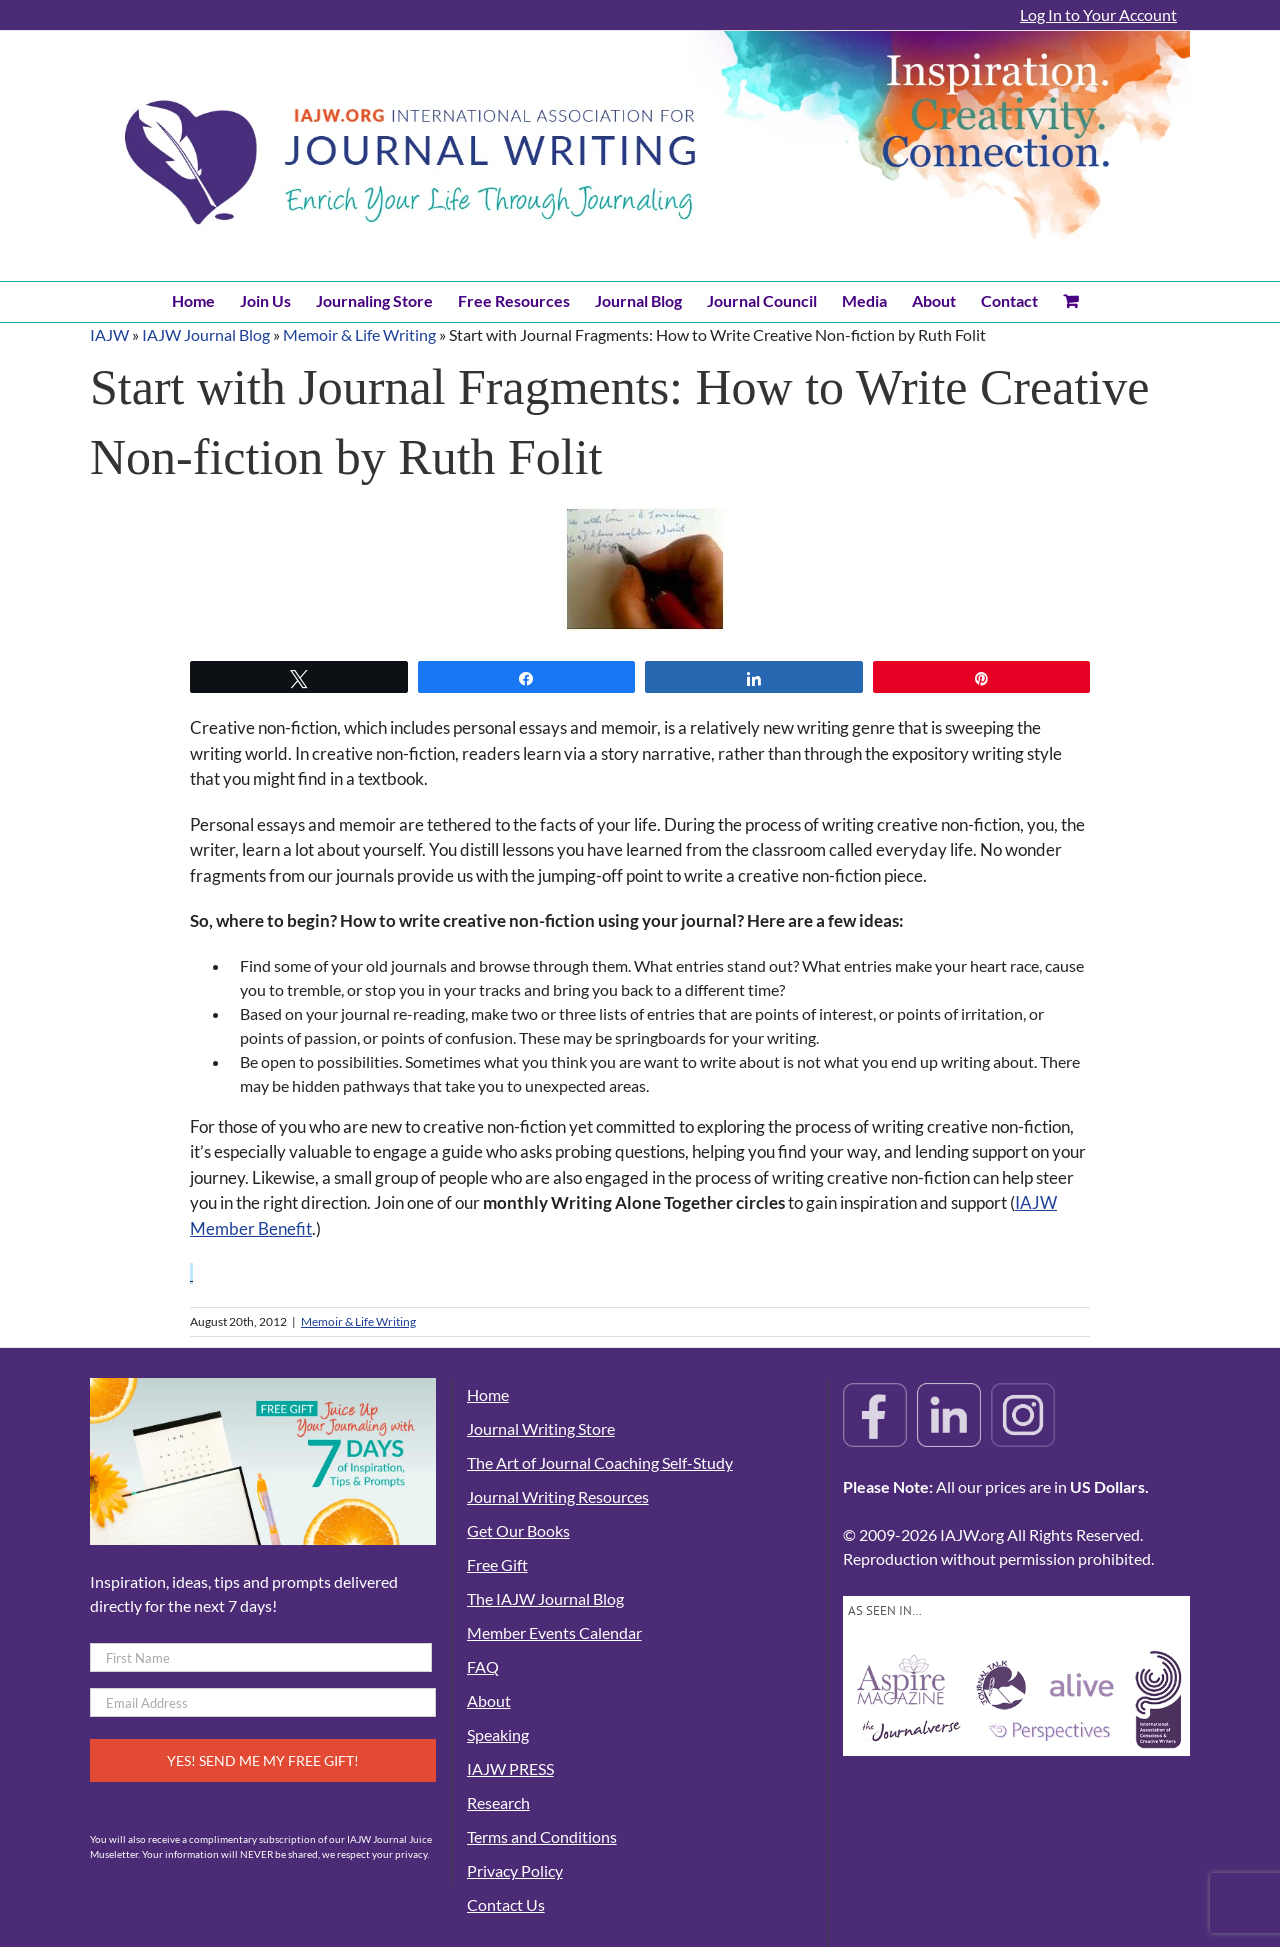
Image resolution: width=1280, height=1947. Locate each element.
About (489, 1700)
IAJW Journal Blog (206, 334)
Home (488, 1394)
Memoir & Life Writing (359, 334)
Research (498, 1802)
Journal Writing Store (541, 1428)
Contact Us (506, 1904)
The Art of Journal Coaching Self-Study (600, 1462)
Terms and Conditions (542, 1836)
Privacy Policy (515, 1870)
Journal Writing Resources (558, 1496)
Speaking (498, 1734)
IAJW (109, 334)
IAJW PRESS (510, 1768)
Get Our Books (518, 1530)
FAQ (483, 1666)
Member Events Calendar (554, 1632)
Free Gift (497, 1564)
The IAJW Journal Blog (545, 1598)
